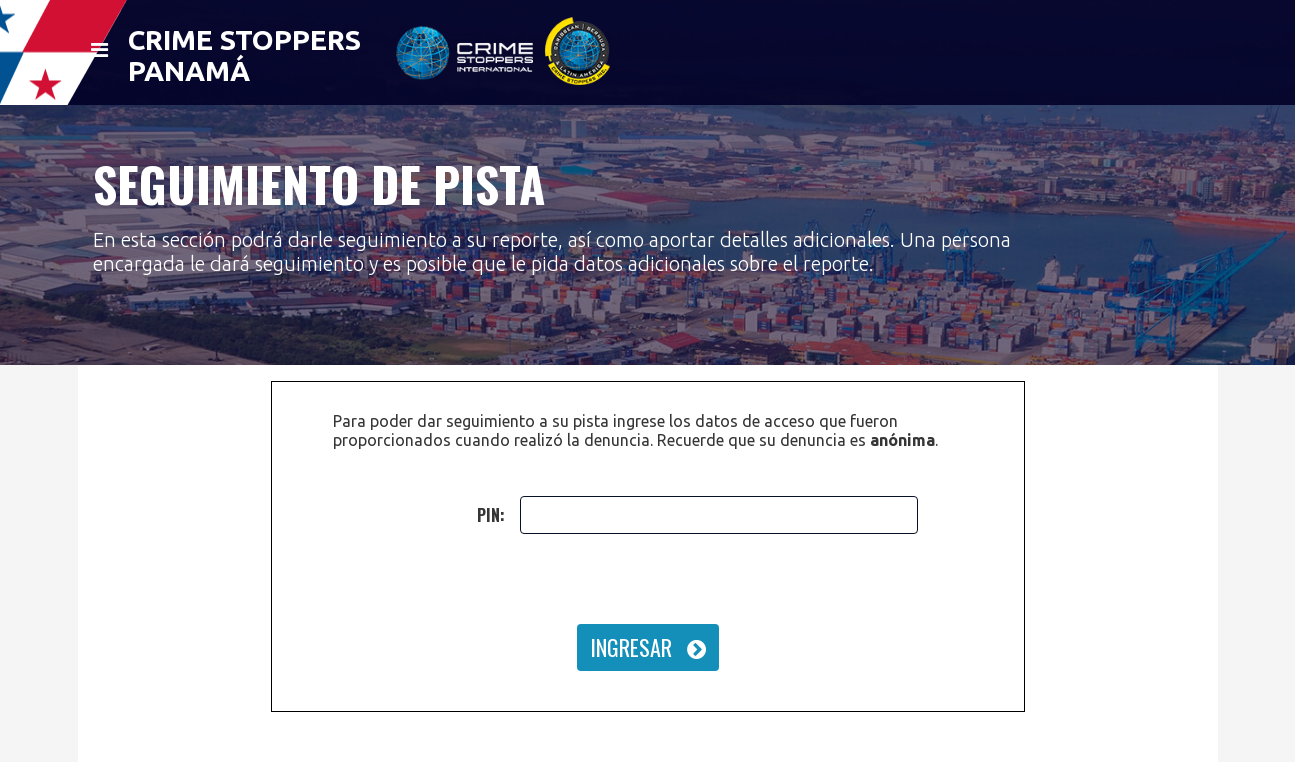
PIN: (491, 515)
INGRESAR (648, 647)
